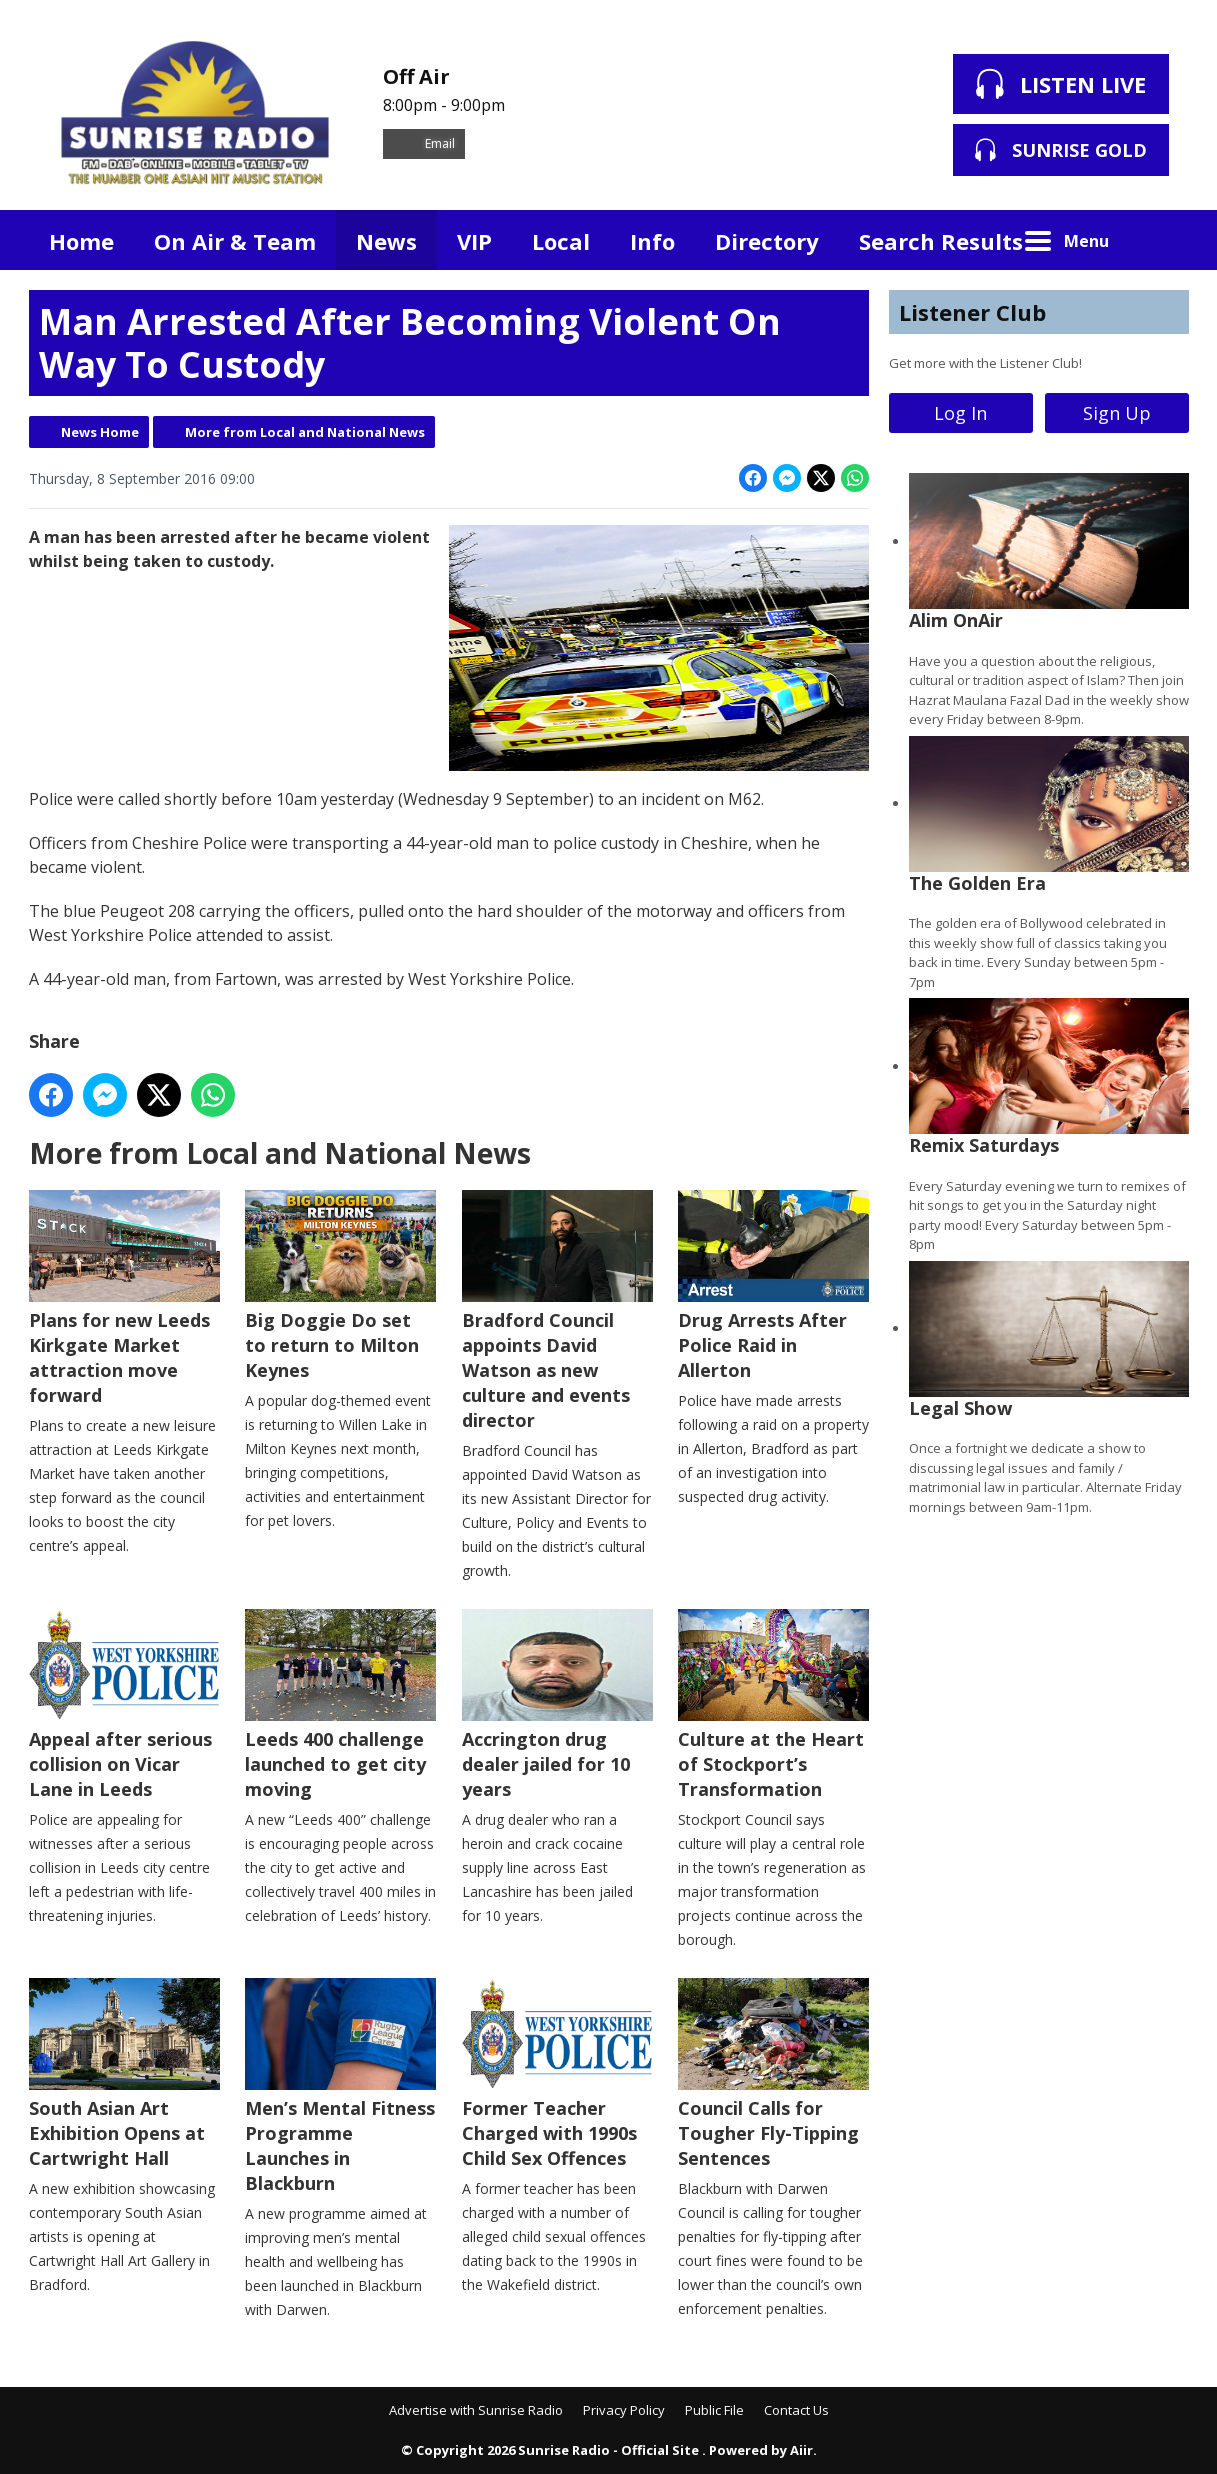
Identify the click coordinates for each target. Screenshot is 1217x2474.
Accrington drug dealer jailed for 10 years (556, 1705)
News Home (100, 432)
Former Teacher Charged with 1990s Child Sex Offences (556, 2074)
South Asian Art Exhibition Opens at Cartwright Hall (124, 2074)
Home (81, 241)
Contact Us (796, 2410)
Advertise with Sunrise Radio (476, 2410)
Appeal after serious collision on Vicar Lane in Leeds (124, 1705)
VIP (474, 241)
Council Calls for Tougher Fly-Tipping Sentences (772, 2074)
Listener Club (972, 312)
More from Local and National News (305, 432)
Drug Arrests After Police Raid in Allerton (772, 1286)
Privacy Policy (624, 2410)
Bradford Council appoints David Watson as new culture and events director (556, 1311)
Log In (960, 413)
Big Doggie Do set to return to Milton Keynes (340, 1286)
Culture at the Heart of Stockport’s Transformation (772, 1705)
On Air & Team (235, 241)
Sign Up (1117, 413)
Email (424, 143)
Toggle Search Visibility (1159, 240)
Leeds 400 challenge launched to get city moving (340, 1705)
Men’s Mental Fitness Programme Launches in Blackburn (340, 2086)
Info (652, 241)
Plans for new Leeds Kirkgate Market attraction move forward (124, 1298)
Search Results (941, 241)
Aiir (801, 2450)
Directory (767, 241)
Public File (714, 2410)
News (386, 241)
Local (561, 241)
